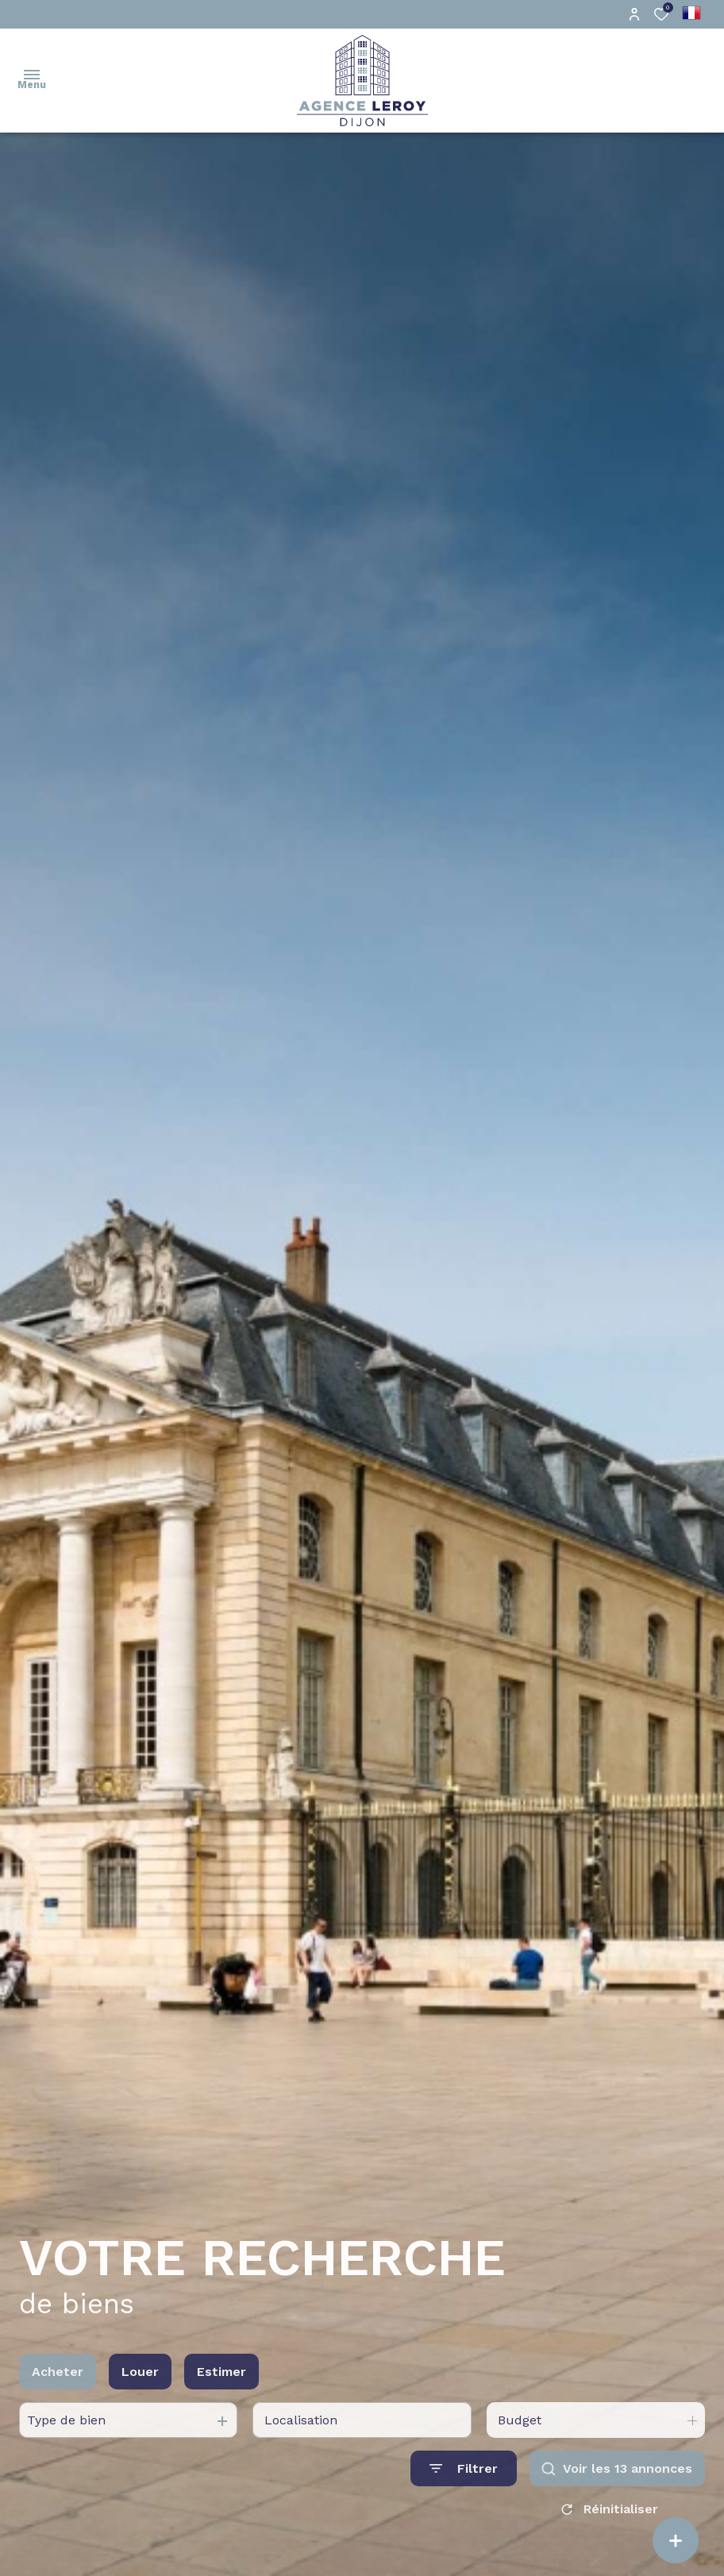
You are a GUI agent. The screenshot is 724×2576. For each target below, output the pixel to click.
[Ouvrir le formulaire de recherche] (463, 2488)
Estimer (221, 2391)
